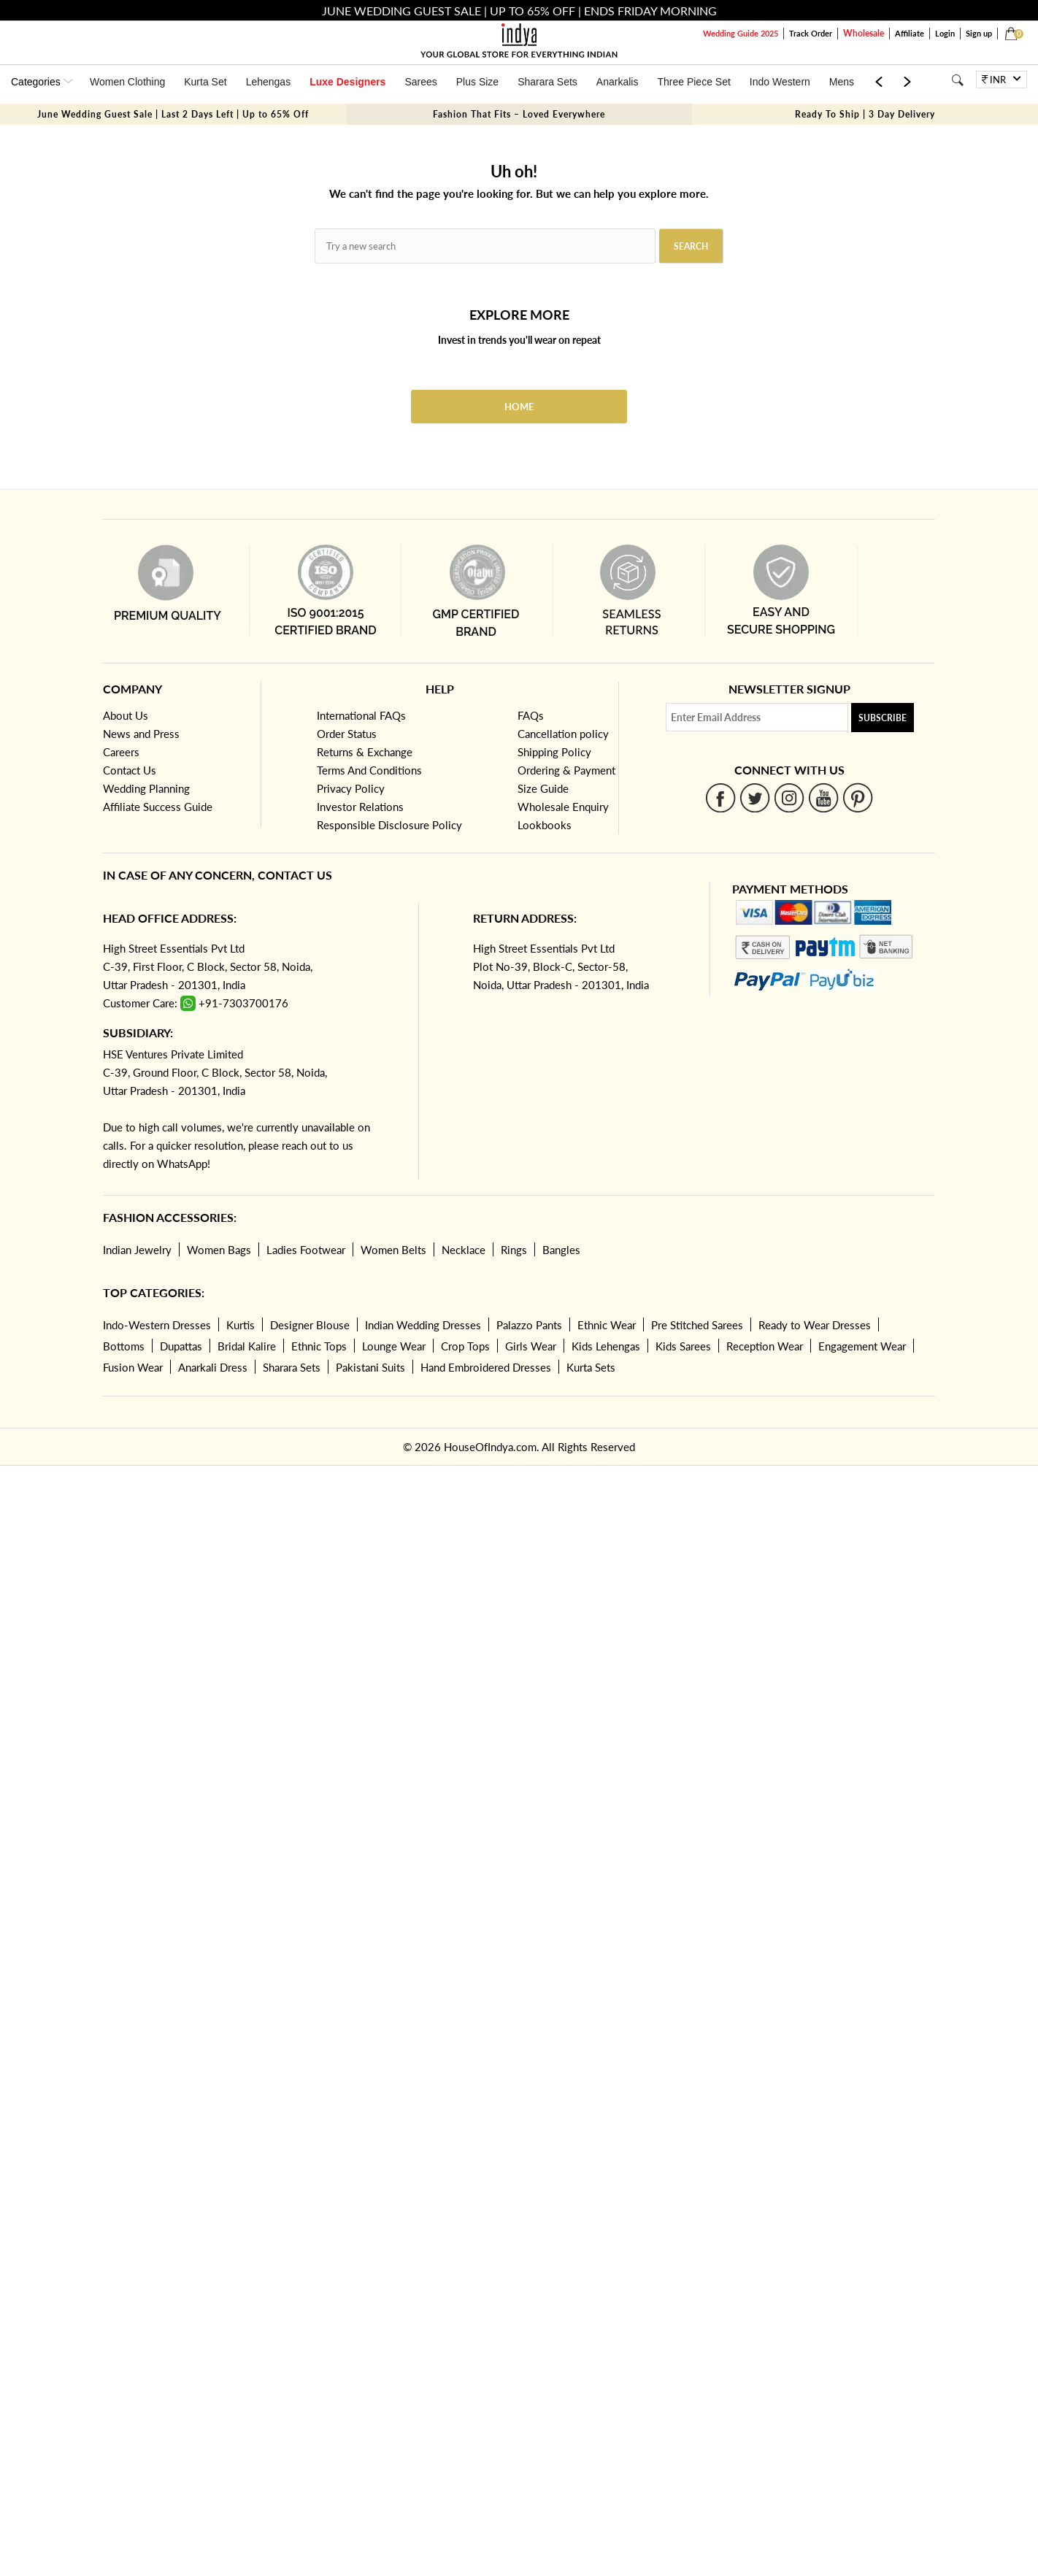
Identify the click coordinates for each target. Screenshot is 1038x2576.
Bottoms (124, 1346)
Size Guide (543, 788)
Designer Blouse (310, 1324)
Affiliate (909, 33)
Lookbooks (545, 824)
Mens (841, 82)
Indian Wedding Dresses (423, 1324)
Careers (121, 751)
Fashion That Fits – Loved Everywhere (519, 114)
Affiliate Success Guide (157, 806)
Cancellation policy (563, 733)
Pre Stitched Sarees (697, 1324)
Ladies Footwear (305, 1249)
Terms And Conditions (369, 770)
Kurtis (240, 1324)
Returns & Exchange (364, 751)
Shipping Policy (554, 751)
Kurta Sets (590, 1367)
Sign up (979, 33)
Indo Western (780, 82)
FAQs (531, 715)
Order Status (347, 733)
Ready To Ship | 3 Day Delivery (865, 114)
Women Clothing (127, 82)
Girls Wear (530, 1346)
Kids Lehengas (606, 1346)
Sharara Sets (547, 82)
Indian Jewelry (137, 1249)
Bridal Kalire (247, 1346)
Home (519, 406)
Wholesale (863, 33)
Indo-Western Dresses (157, 1324)
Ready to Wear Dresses (814, 1324)
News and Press (141, 733)
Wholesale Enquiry (563, 806)
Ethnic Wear (606, 1324)
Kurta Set (205, 82)
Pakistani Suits (370, 1367)
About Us (125, 715)
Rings (514, 1249)
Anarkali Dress (212, 1367)
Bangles (561, 1249)
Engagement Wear (862, 1346)
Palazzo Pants (529, 1324)
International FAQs (361, 715)
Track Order (810, 33)
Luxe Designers (347, 82)
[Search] (957, 80)
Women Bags (219, 1249)
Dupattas (181, 1346)
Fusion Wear (133, 1367)
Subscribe (882, 717)
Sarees (420, 82)
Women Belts (393, 1249)
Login (945, 33)
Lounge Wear (394, 1346)
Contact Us (129, 770)
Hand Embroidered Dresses (485, 1367)
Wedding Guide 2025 (740, 33)
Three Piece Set (693, 82)
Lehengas (268, 82)
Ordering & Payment (566, 770)
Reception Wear (764, 1346)
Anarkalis (617, 82)
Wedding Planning (146, 788)
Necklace (463, 1249)
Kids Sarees (683, 1346)
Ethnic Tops (319, 1346)
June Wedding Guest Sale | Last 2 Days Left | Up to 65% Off (173, 114)
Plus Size (477, 82)
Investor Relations (360, 806)
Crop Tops (465, 1346)
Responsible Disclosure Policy (389, 824)
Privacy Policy (351, 788)
